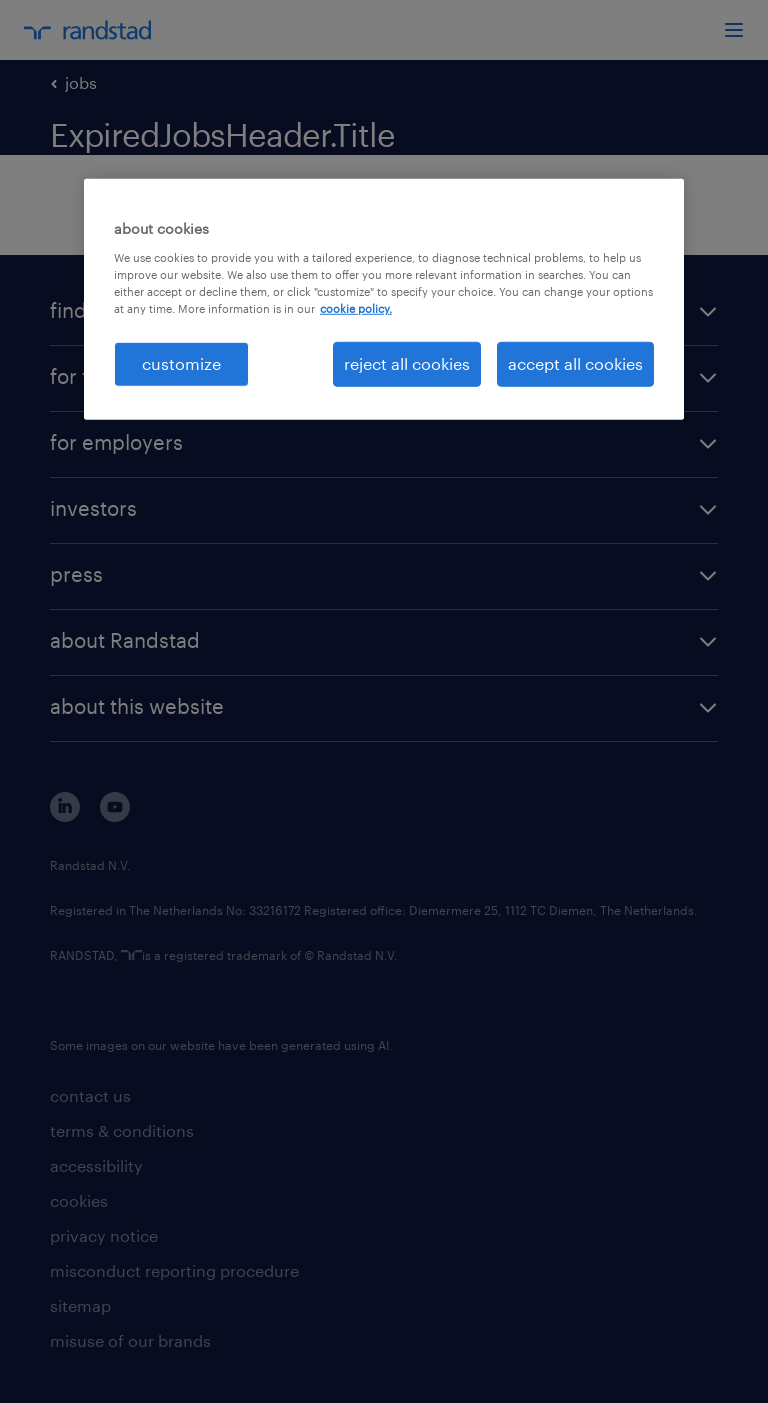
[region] (384, 299)
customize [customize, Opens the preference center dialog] (181, 363)
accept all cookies (575, 363)
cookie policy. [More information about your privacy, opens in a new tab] (356, 308)
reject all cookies (407, 363)
